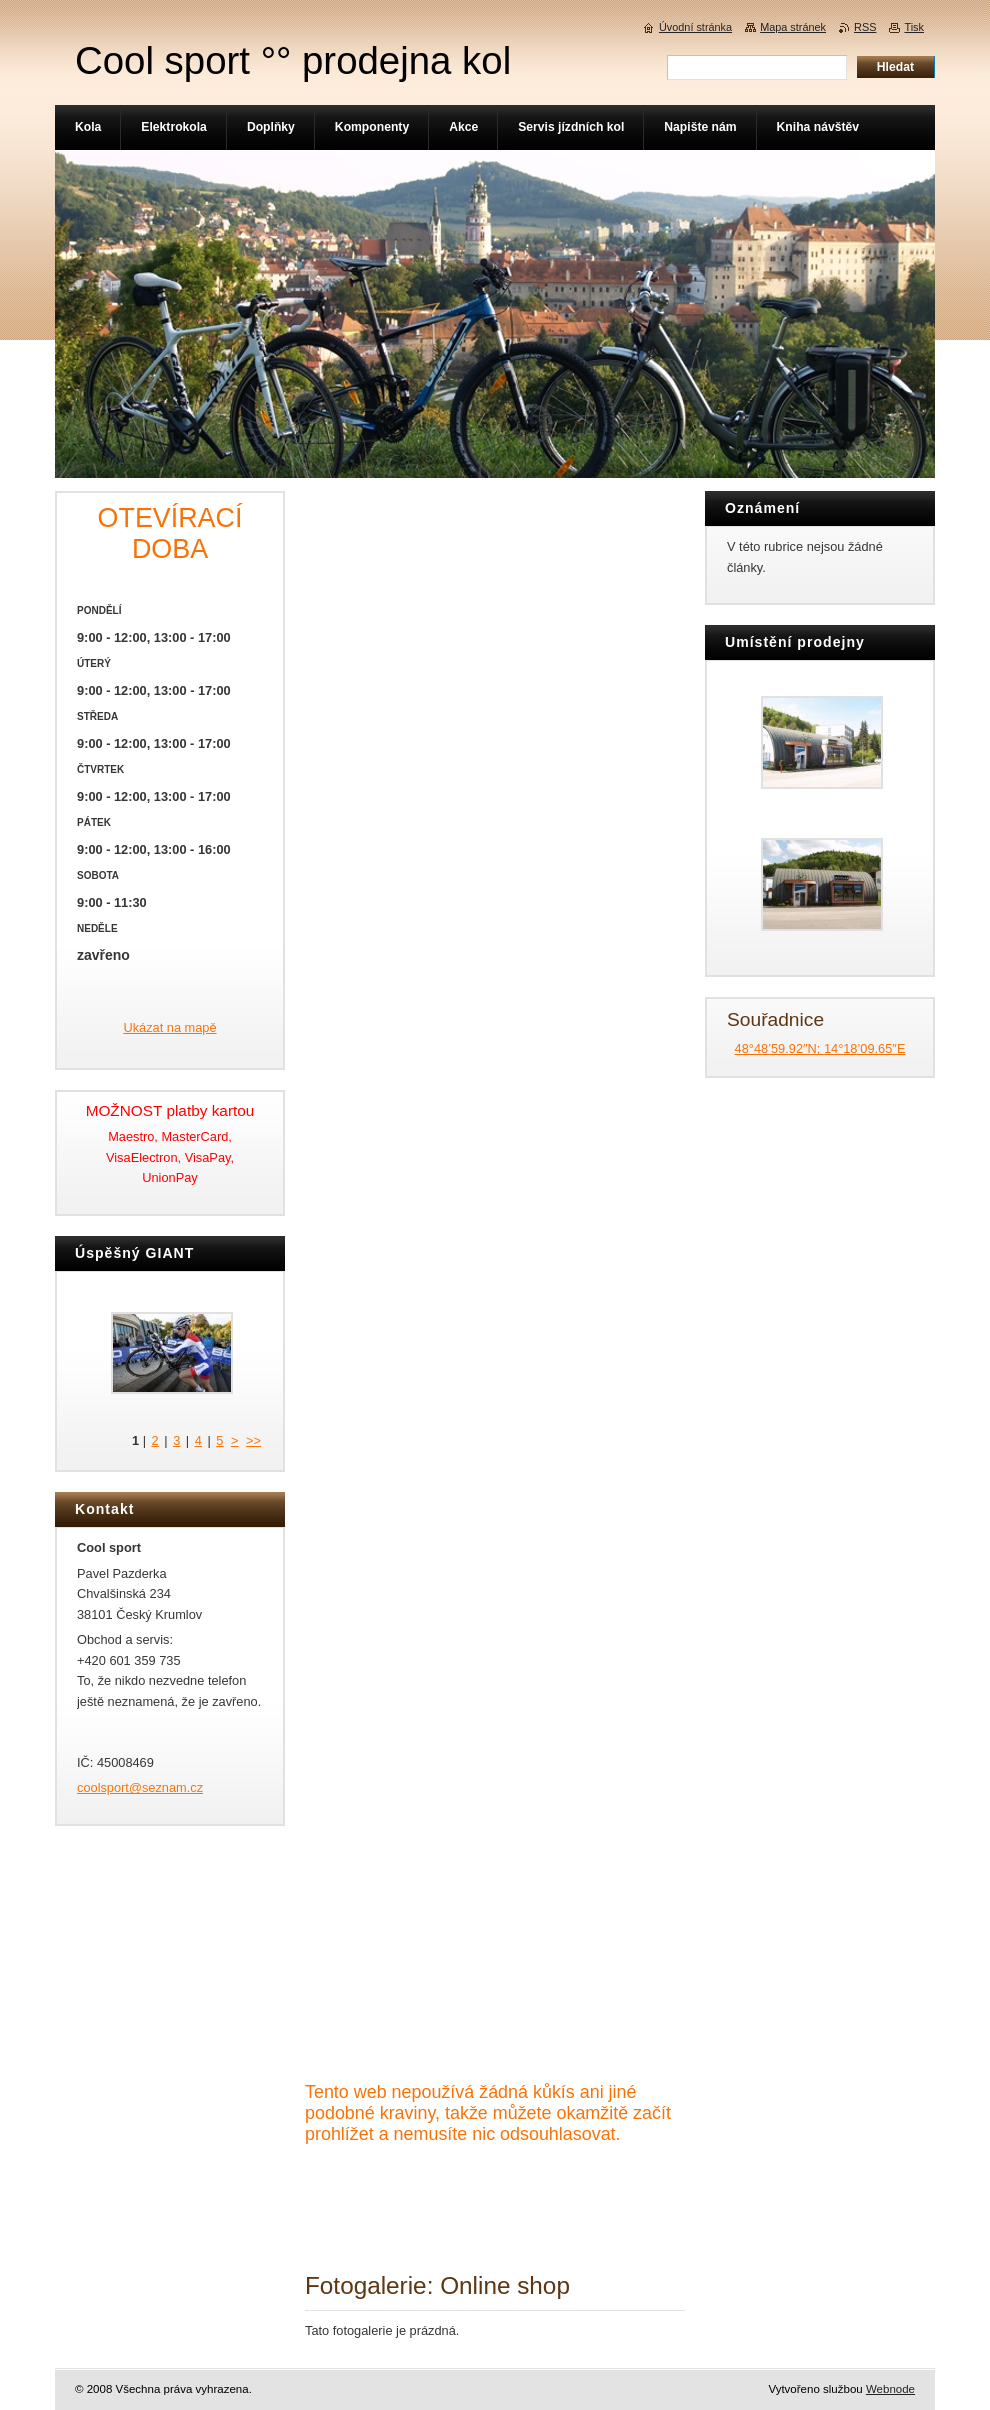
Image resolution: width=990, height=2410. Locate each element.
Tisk (914, 27)
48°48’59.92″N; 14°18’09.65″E (820, 1048)
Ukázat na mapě (169, 1027)
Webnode (890, 2389)
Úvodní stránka (695, 27)
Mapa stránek (793, 27)
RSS (865, 27)
